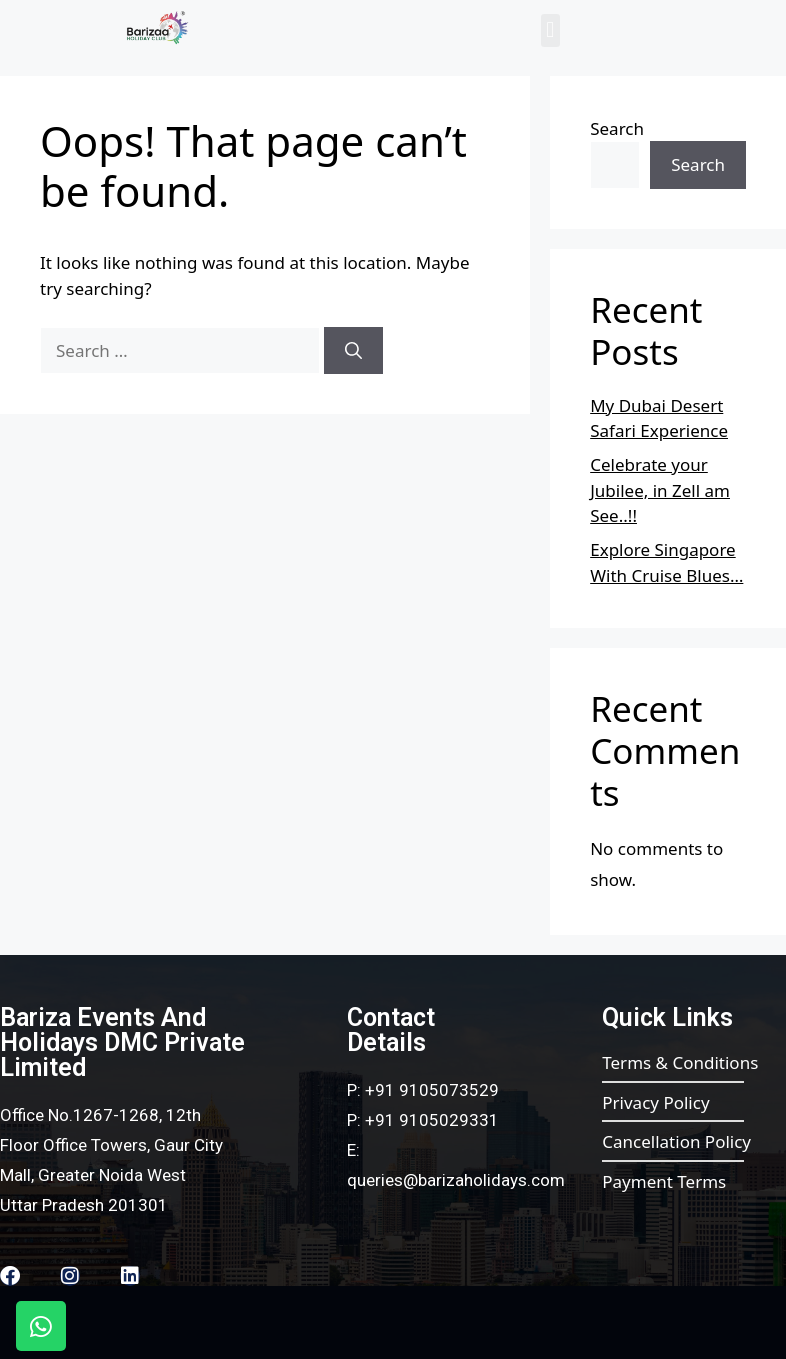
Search (617, 128)
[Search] (353, 351)
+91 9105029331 (432, 1120)
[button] (550, 30)
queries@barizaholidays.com (456, 1180)
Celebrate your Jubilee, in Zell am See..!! (660, 490)
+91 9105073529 (432, 1090)
